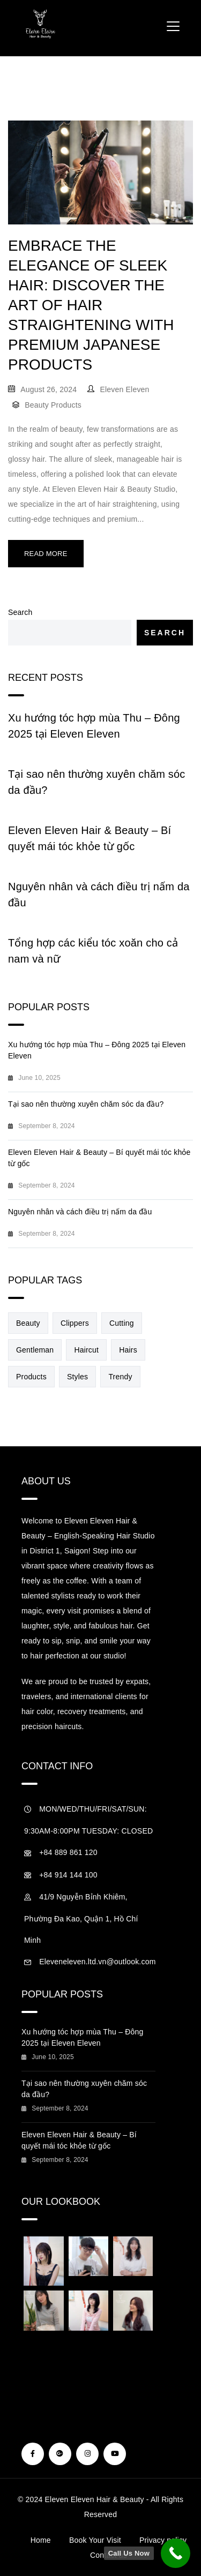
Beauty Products (53, 405)
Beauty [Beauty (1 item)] (28, 1323)
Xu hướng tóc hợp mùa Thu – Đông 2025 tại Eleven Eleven (94, 726)
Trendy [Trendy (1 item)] (120, 1376)
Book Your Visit (95, 2540)
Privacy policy (163, 2540)
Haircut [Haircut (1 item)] (86, 1350)
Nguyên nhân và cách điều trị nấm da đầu (99, 894)
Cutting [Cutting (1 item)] (121, 1323)
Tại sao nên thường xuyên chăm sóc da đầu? (96, 782)
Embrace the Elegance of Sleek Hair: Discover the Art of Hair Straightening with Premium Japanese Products (91, 305)
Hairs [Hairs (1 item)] (128, 1350)
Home (41, 2540)
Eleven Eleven (124, 389)
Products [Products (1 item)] (31, 1376)
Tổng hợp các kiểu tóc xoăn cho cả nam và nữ (93, 951)
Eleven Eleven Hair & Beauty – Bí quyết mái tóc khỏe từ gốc (89, 838)
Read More (46, 554)
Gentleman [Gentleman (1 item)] (35, 1350)
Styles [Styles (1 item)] (77, 1376)
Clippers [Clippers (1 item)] (75, 1323)
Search (20, 612)
